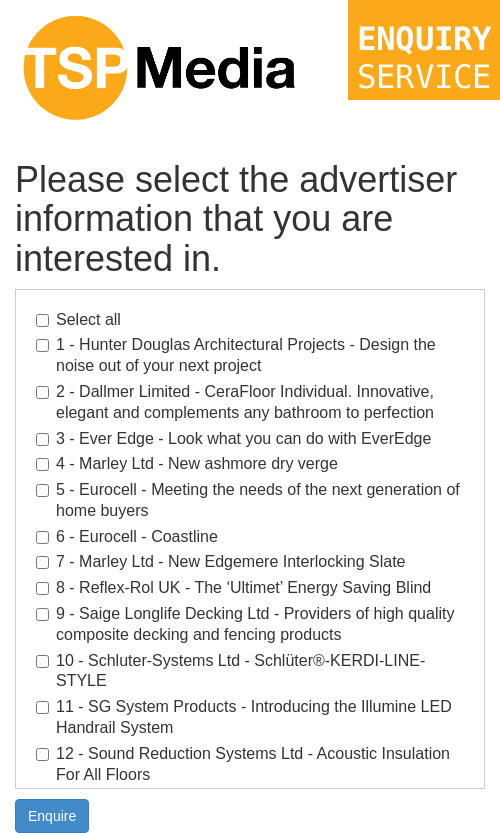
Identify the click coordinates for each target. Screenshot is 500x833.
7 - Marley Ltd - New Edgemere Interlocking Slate (220, 561)
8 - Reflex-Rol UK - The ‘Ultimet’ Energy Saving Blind (233, 587)
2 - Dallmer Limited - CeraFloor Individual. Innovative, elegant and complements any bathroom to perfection (235, 402)
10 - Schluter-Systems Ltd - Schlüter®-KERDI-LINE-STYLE (230, 671)
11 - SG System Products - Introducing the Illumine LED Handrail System (244, 717)
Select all (78, 319)
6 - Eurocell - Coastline (127, 536)
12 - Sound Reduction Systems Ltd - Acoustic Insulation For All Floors (243, 764)
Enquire (52, 816)
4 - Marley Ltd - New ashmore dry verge (187, 463)
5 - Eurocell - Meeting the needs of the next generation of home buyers (248, 500)
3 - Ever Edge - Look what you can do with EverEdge (233, 438)
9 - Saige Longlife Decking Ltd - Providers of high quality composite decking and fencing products (245, 624)
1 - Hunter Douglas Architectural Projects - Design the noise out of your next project (236, 355)
